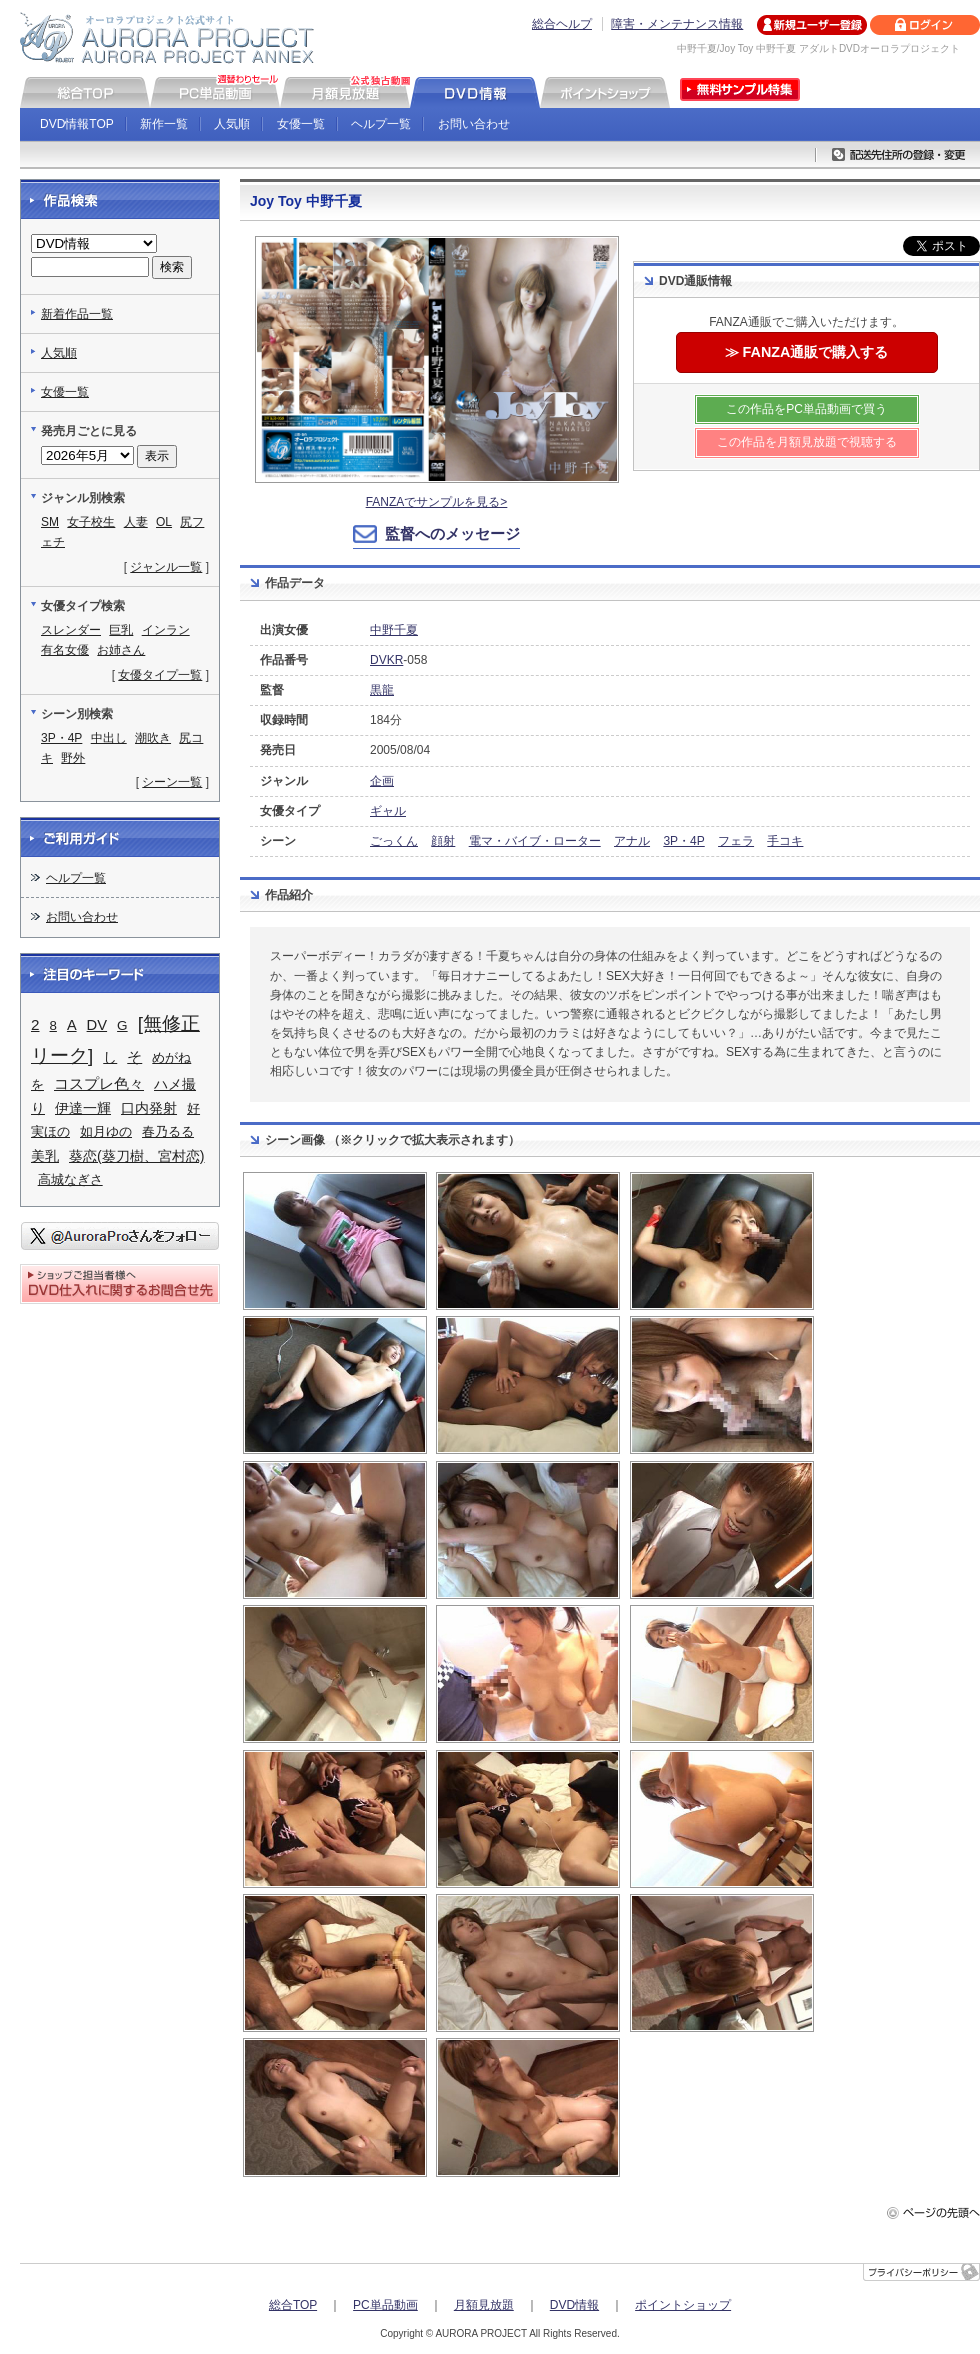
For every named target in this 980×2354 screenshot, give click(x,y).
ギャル (388, 811)
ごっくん (394, 841)
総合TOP (293, 2305)
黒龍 (382, 690)
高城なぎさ (70, 1179)
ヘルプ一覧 (381, 124)
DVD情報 (574, 2305)
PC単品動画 (385, 2305)
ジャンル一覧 (166, 567)
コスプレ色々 (99, 1084)
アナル (632, 841)
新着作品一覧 (77, 314)
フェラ (736, 841)
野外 (73, 758)
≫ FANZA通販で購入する (807, 352)
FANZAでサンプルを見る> (437, 502)
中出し (109, 738)
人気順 (232, 124)
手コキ (785, 841)
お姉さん (121, 650)
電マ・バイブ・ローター (535, 841)
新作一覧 (164, 124)
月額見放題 (484, 2305)
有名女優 (65, 650)
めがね (171, 1057)
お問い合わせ (474, 124)
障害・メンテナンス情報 (677, 24)
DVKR (386, 660)
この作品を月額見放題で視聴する (807, 442)
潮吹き (153, 738)
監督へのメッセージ (452, 533)
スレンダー (71, 630)
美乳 (45, 1156)
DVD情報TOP (77, 124)
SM (50, 522)
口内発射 (149, 1108)
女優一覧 (301, 124)
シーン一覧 (172, 782)
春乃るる (168, 1131)
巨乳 (121, 630)
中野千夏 (394, 630)
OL (164, 522)
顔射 (443, 841)
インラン (166, 630)
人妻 (136, 522)
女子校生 (91, 522)
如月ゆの (106, 1131)
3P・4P (683, 841)
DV (97, 1025)
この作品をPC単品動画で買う (806, 409)
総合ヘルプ (562, 24)
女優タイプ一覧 (160, 675)
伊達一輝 (83, 1108)
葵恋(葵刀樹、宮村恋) (137, 1156)
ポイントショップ (683, 2305)
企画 (382, 781)
